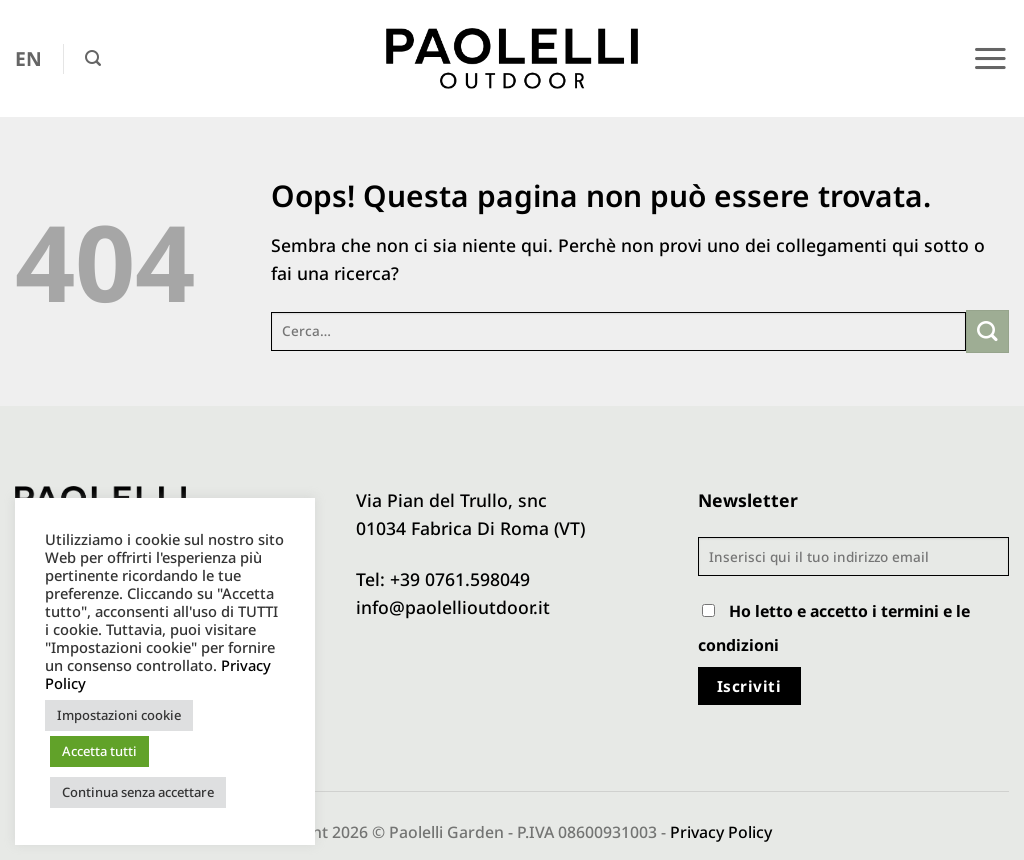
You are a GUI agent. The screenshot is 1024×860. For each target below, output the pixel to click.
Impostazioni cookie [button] (119, 715)
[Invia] (987, 331)
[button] (93, 58)
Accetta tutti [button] (99, 751)
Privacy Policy (721, 832)
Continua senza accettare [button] (138, 792)
